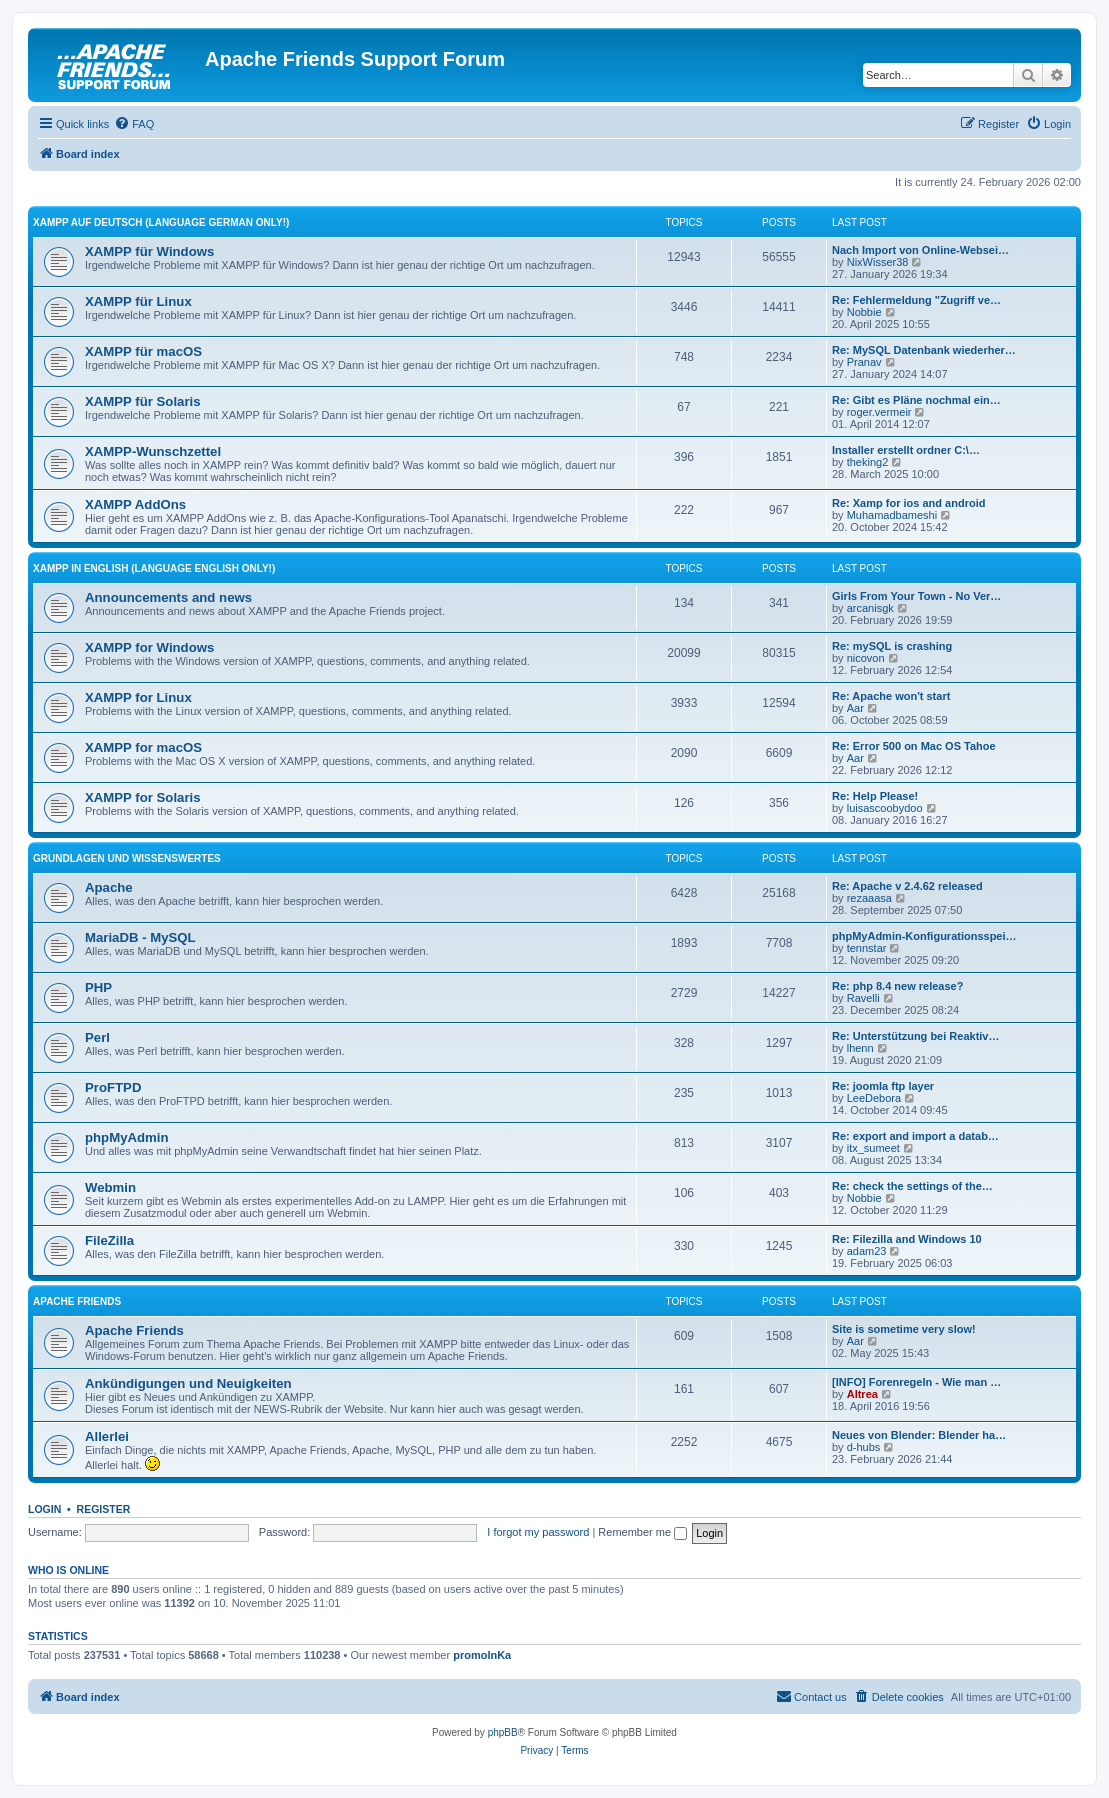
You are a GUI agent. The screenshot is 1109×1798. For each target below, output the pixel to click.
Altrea (862, 1394)
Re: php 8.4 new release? (897, 986)
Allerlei (107, 1436)
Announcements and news (168, 597)
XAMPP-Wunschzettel (153, 451)
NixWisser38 (878, 262)
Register (104, 1509)
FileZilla (109, 1240)
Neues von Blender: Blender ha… (919, 1435)
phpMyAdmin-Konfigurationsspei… (924, 936)
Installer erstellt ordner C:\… (906, 450)
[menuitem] (134, 124)
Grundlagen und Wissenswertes (127, 858)
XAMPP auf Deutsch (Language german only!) (161, 222)
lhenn (860, 1048)
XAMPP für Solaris (143, 401)
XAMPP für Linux (138, 301)
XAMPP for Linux (138, 697)
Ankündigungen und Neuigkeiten (188, 1383)
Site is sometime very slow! (904, 1329)
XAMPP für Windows (149, 251)
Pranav (864, 362)
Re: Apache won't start (891, 696)
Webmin (110, 1187)
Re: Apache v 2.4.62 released (907, 886)
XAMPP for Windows (149, 647)
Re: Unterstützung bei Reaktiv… (915, 1036)
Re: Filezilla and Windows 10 (907, 1239)
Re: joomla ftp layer (883, 1086)
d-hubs (864, 1447)
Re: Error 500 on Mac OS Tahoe (914, 746)
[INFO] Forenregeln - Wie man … (916, 1382)
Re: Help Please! (875, 796)
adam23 (867, 1251)
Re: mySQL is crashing (892, 646)
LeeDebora (874, 1098)
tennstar (867, 948)
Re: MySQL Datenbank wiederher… (924, 350)
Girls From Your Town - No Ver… (916, 596)
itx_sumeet (873, 1148)
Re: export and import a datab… (915, 1136)
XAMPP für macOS (143, 351)
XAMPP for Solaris (143, 797)
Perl (97, 1037)
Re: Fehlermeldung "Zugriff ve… (916, 300)
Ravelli (863, 998)
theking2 (868, 462)
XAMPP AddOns (135, 504)
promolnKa (482, 1655)
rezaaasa (869, 898)
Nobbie (864, 312)
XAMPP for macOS (143, 747)
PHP (98, 987)
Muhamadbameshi (892, 515)
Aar (855, 708)
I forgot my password (538, 1532)
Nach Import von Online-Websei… (920, 250)
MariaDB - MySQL (140, 937)
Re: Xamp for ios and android (908, 503)
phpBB (503, 1732)
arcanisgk (870, 608)
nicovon (866, 658)
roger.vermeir (879, 412)
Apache (109, 887)
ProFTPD (113, 1087)
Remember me (642, 1532)
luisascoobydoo (885, 808)
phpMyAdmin (127, 1137)
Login (44, 1509)
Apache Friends (77, 1301)
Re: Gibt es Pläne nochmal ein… (916, 400)
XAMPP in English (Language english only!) (154, 568)
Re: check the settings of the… (912, 1186)
